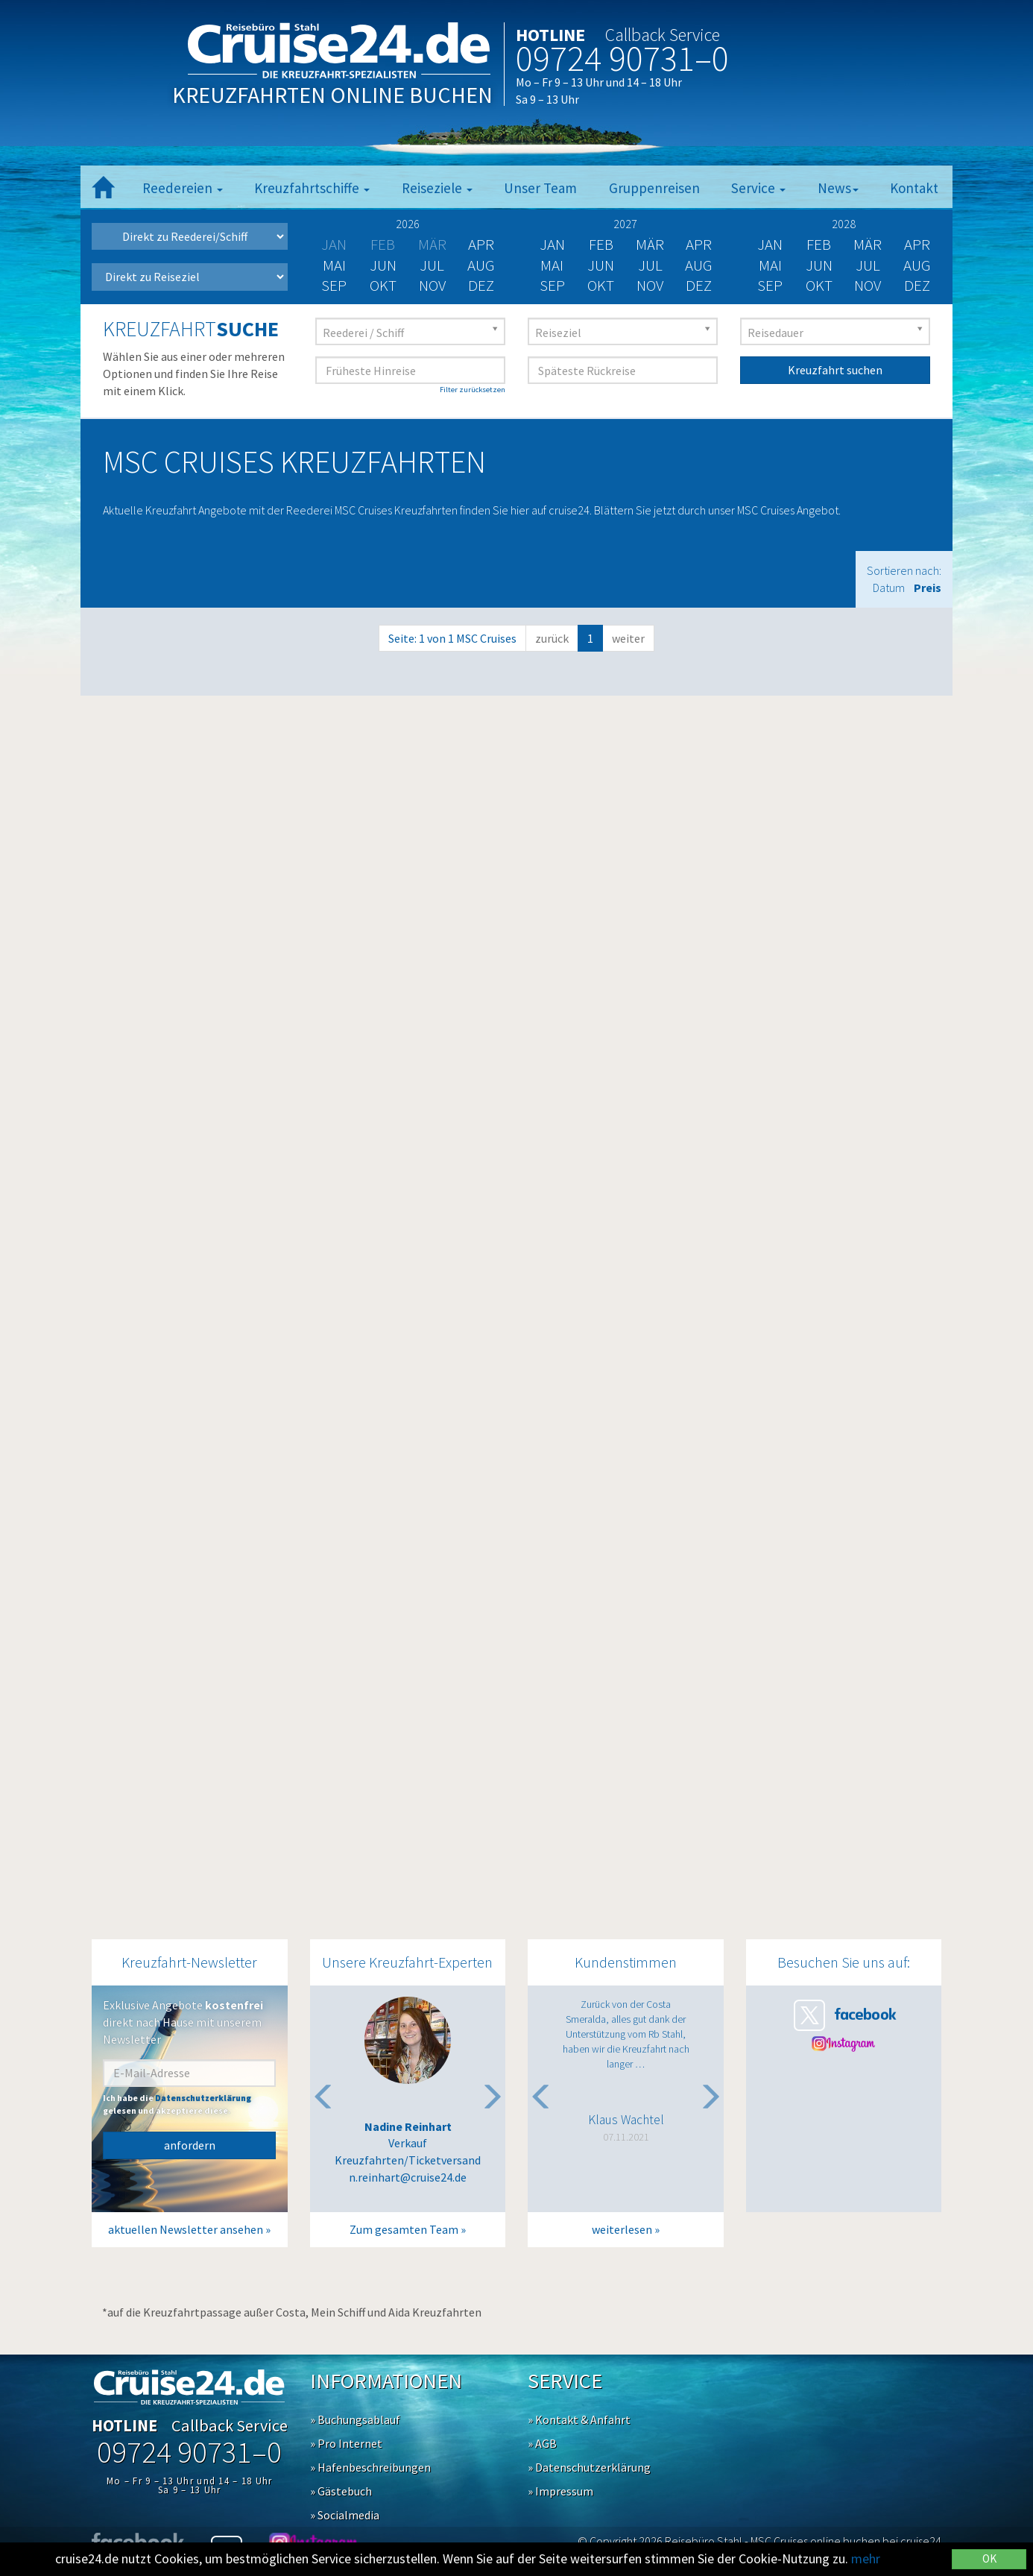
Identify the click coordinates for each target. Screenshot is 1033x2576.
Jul (432, 265)
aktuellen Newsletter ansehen (185, 2229)
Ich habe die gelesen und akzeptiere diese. (177, 2104)
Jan (552, 244)
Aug (481, 265)
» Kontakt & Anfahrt (579, 2419)
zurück (552, 638)
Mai (334, 265)
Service (758, 188)
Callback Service (662, 34)
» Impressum (560, 2491)
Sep (334, 285)
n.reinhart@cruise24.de (408, 2177)
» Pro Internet (346, 2443)
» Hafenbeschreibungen (370, 2467)
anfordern (189, 2145)
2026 (408, 223)
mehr (865, 2558)
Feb (601, 244)
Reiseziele (437, 188)
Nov (432, 285)
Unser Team (540, 188)
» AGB (542, 2443)
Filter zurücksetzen (472, 389)
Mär (650, 244)
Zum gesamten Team (404, 2229)
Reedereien (182, 188)
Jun (383, 265)
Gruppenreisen (654, 188)
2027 (625, 223)
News (838, 188)
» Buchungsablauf (355, 2419)
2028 (844, 223)
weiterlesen (622, 2229)
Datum (889, 587)
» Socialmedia (344, 2514)
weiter (628, 638)
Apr (481, 244)
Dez (481, 285)
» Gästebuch (341, 2491)
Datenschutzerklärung (203, 2097)
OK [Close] (989, 2558)
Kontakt (914, 188)
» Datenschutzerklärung (589, 2467)
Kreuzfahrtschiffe (312, 188)
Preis (927, 587)
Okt (383, 285)
